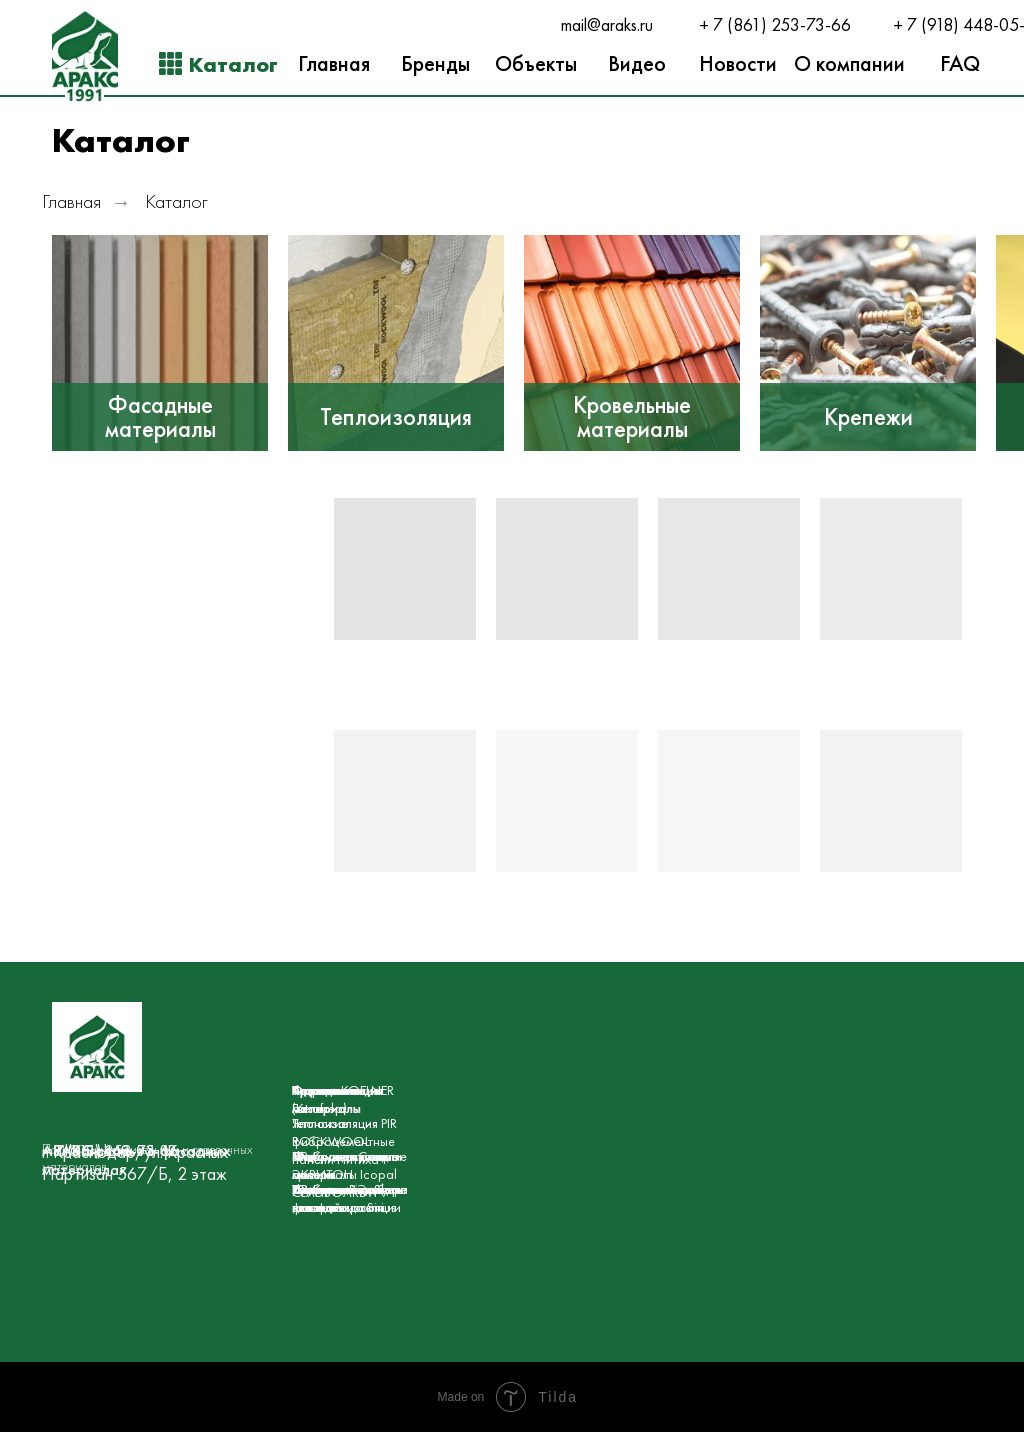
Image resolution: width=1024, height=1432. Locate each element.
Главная (71, 201)
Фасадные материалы (160, 417)
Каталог (176, 201)
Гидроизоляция (337, 1090)
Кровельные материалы (632, 417)
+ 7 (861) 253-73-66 (775, 25)
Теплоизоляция (396, 417)
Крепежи (868, 417)
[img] (160, 343)
